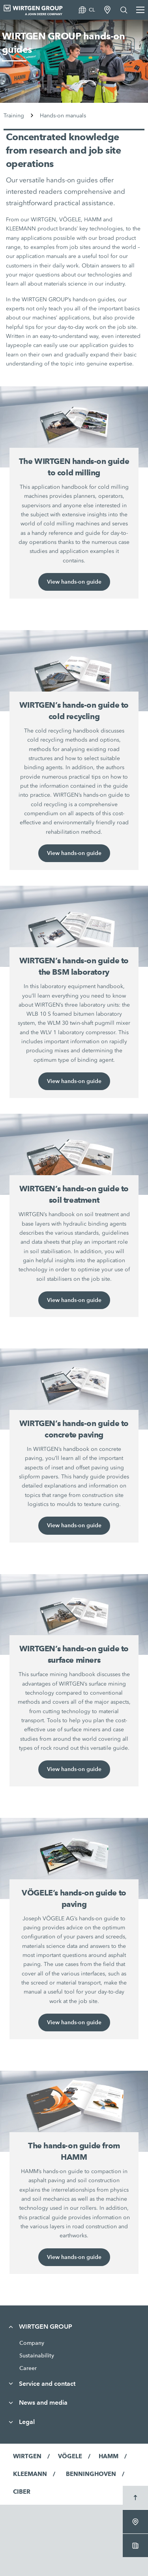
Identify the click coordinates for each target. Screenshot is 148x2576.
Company (31, 2342)
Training (14, 115)
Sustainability (36, 2355)
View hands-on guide (74, 581)
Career (28, 2368)
